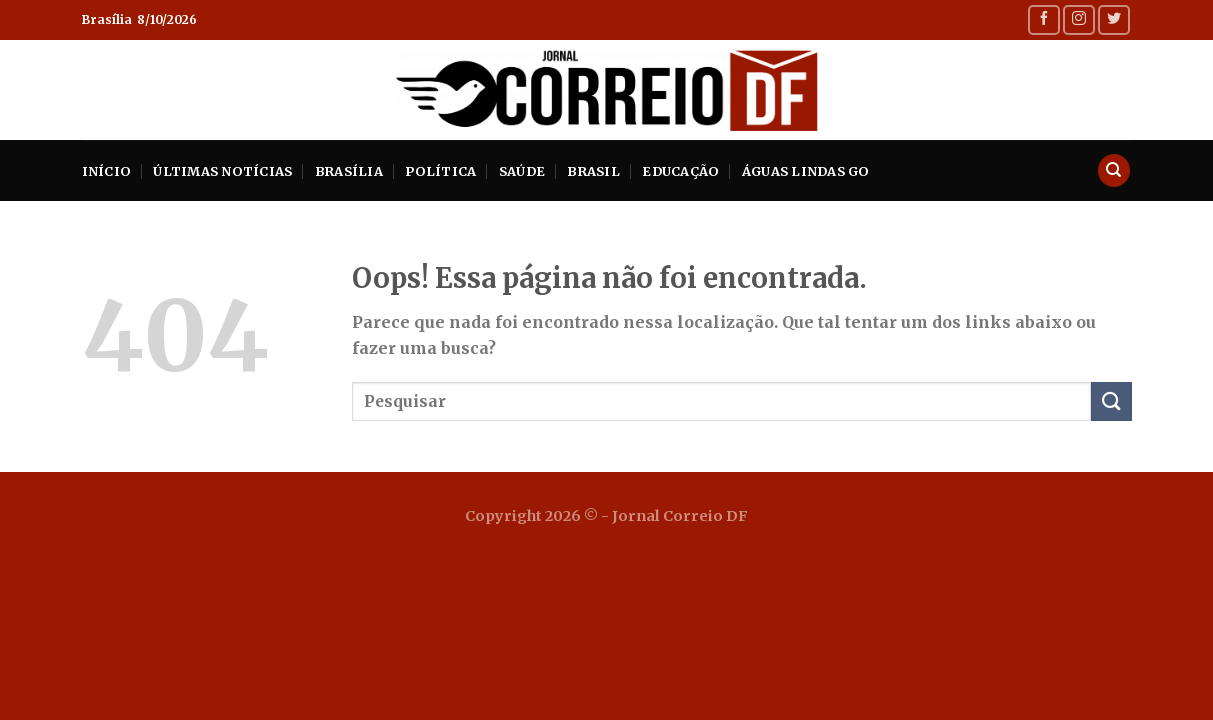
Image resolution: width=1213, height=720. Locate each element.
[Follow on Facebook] (1044, 19)
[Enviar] (1111, 401)
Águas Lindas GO (806, 171)
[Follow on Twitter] (1114, 19)
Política (440, 171)
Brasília (349, 171)
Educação (680, 171)
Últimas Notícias (222, 171)
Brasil (593, 171)
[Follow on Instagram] (1079, 19)
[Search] (1114, 170)
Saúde (522, 171)
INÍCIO (107, 171)
